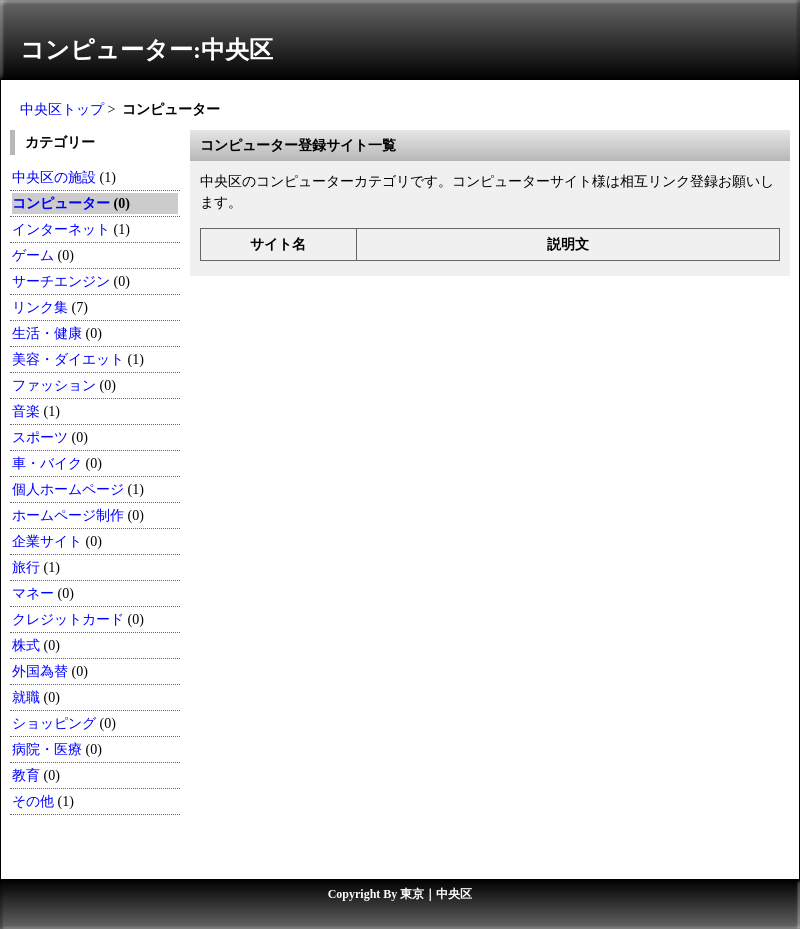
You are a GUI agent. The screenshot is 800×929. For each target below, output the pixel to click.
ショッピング (54, 723)
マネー (33, 593)
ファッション (54, 385)
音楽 (26, 411)
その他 (33, 801)
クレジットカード (68, 619)
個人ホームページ (68, 489)
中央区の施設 (54, 177)
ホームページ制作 (68, 515)
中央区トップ (62, 109)
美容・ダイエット (68, 359)
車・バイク (47, 463)
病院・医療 (47, 749)
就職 (26, 697)
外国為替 (40, 671)
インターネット (63, 229)
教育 (26, 775)
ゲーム (33, 255)
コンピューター (61, 203)
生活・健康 (47, 333)
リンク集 (40, 307)
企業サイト (47, 541)
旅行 (26, 567)
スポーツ (40, 437)
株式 (26, 645)
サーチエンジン (61, 281)
